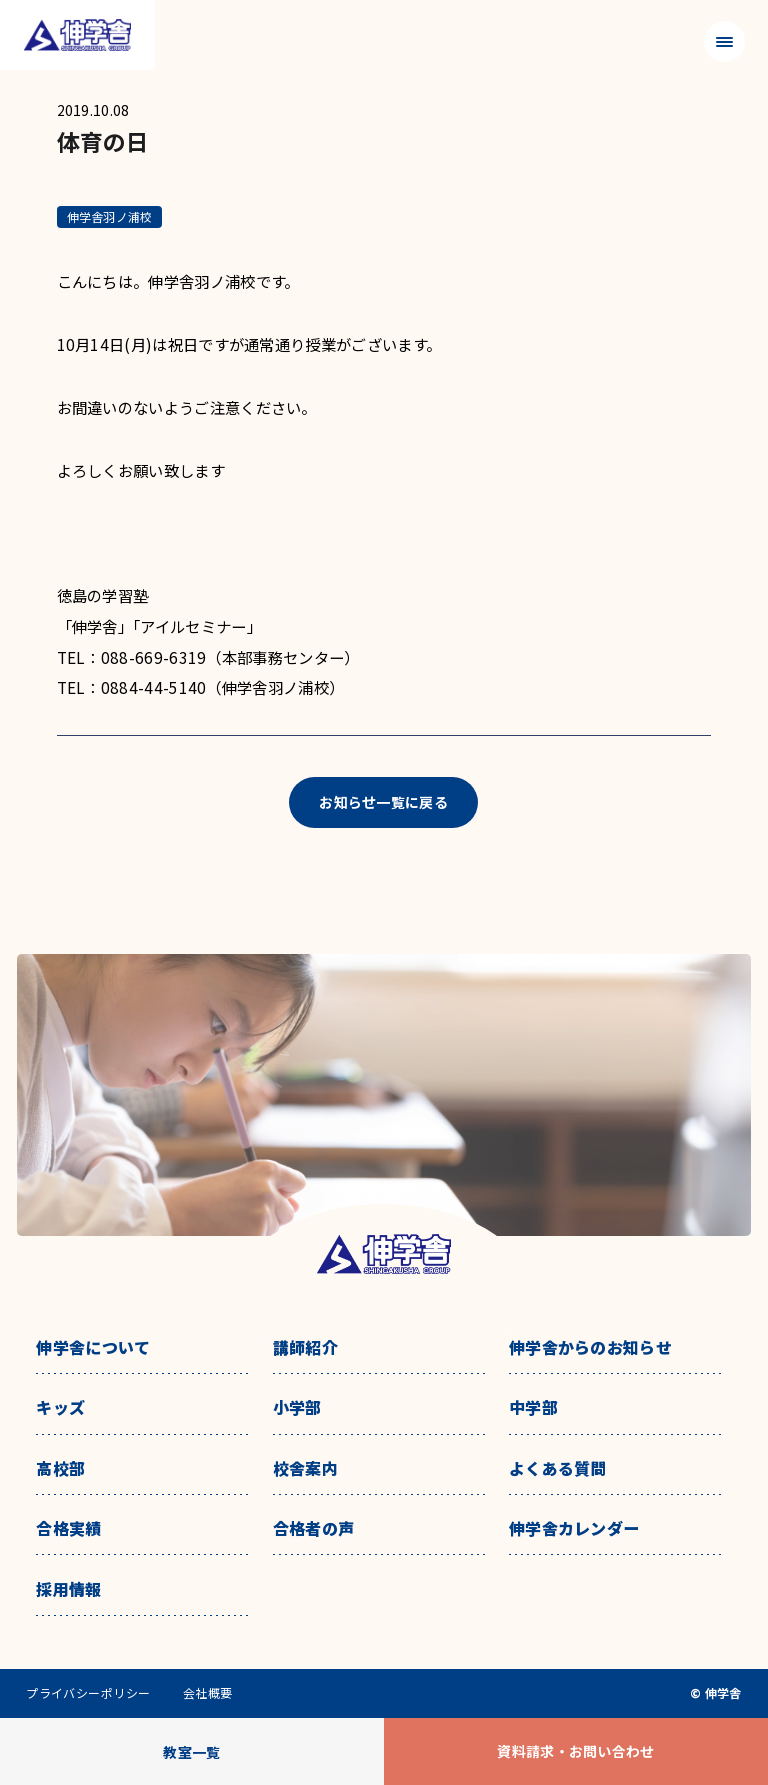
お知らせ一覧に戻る (383, 802)
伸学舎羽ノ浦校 (110, 216)
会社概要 (208, 1693)
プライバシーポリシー (88, 1693)
